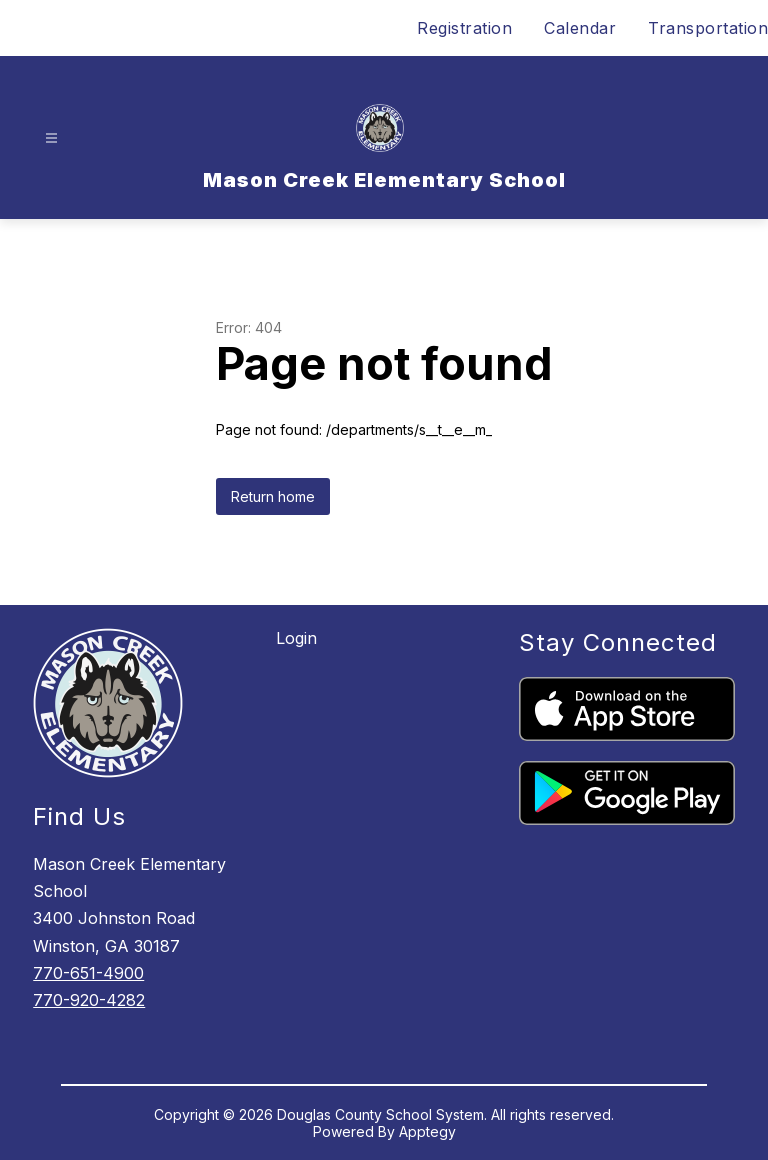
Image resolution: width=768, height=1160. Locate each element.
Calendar (580, 28)
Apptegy (427, 1131)
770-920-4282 (89, 1000)
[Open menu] (51, 138)
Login (296, 638)
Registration (464, 28)
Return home (273, 496)
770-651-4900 (88, 973)
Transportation (708, 28)
